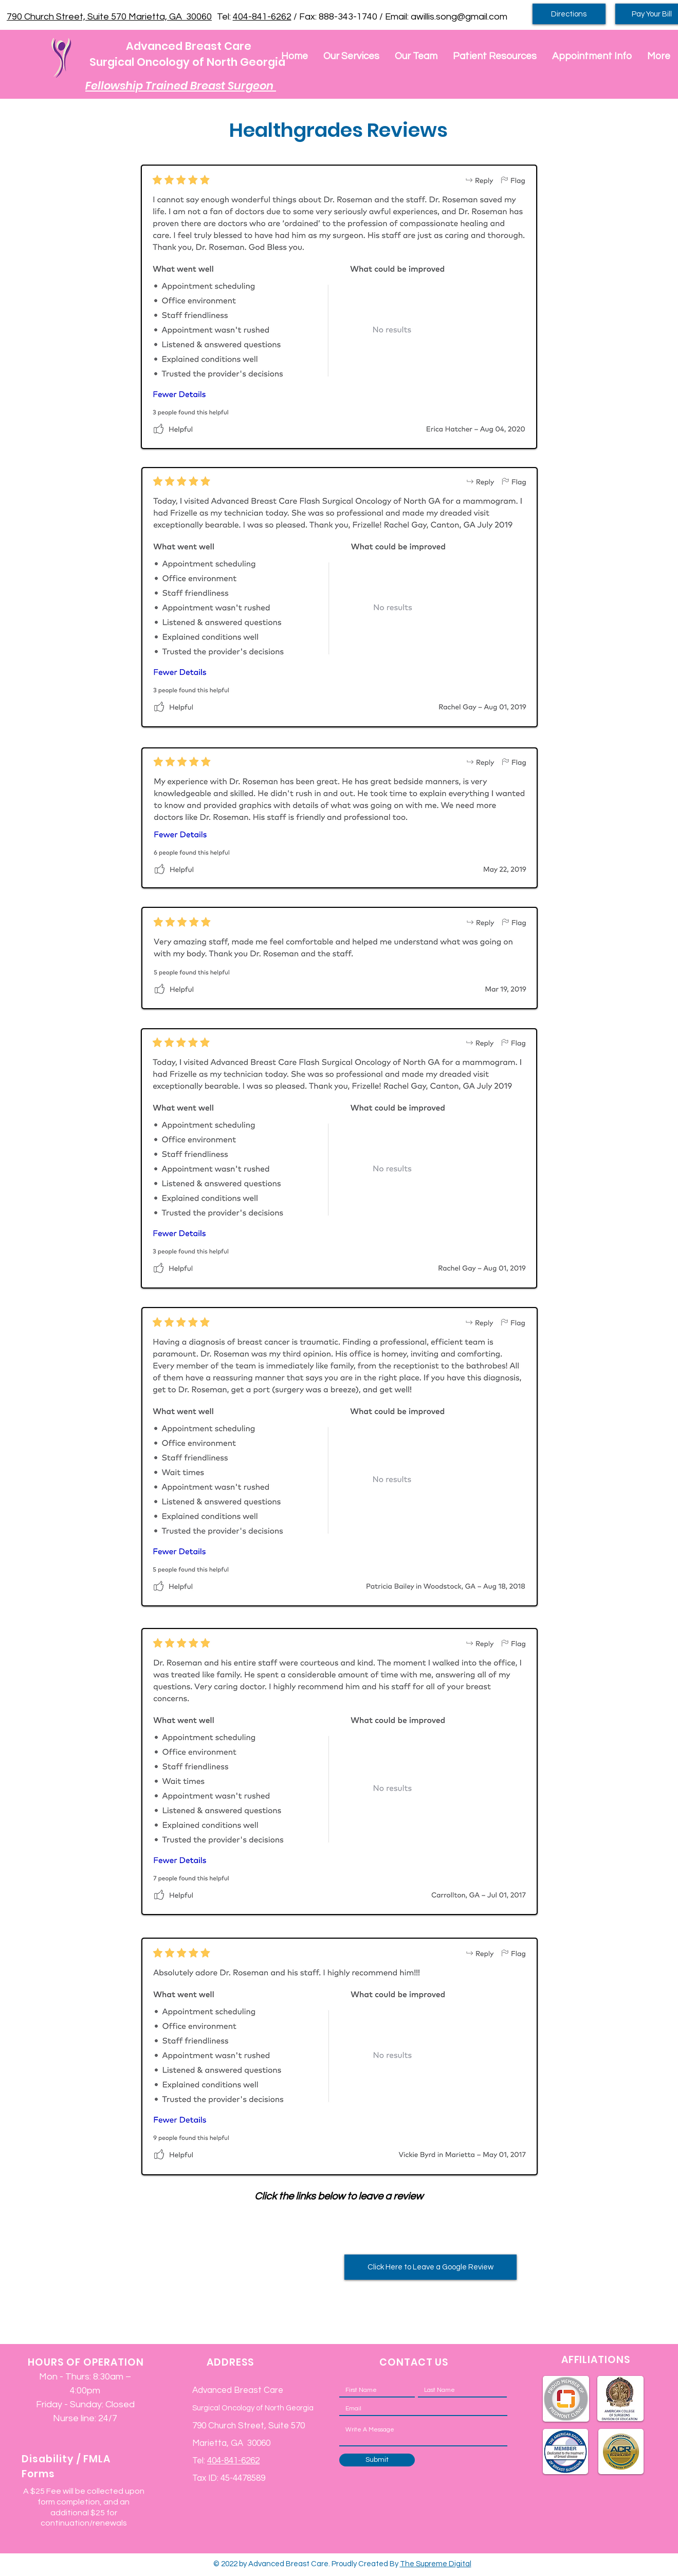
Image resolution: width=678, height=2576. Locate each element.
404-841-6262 (262, 17)
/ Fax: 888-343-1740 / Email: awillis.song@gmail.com (399, 17)
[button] (351, 56)
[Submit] (377, 2460)
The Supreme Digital (435, 2564)
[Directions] (569, 14)
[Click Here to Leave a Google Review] (430, 2267)
